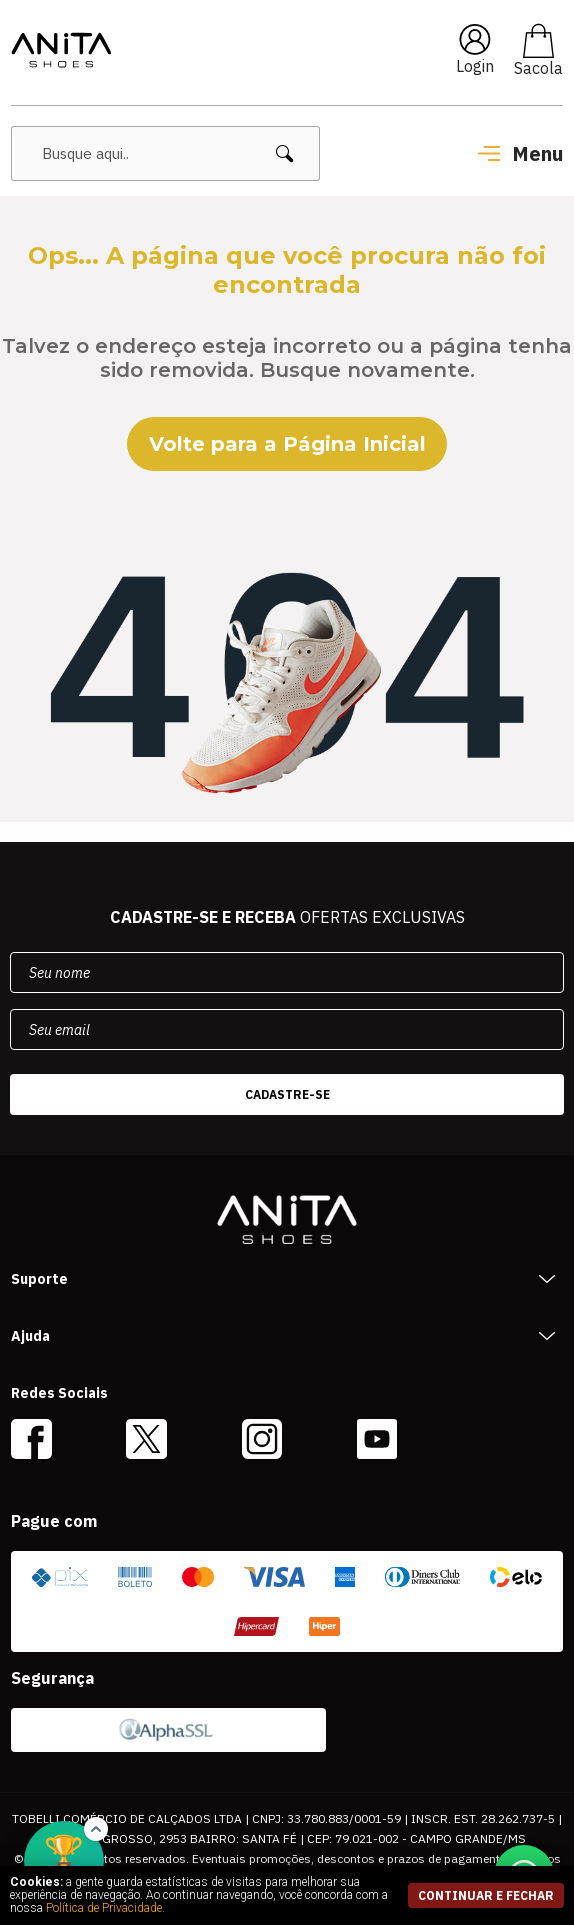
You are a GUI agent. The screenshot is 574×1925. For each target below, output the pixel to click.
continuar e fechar (486, 1895)
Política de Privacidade (104, 1908)
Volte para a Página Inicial (287, 444)
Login (475, 66)
